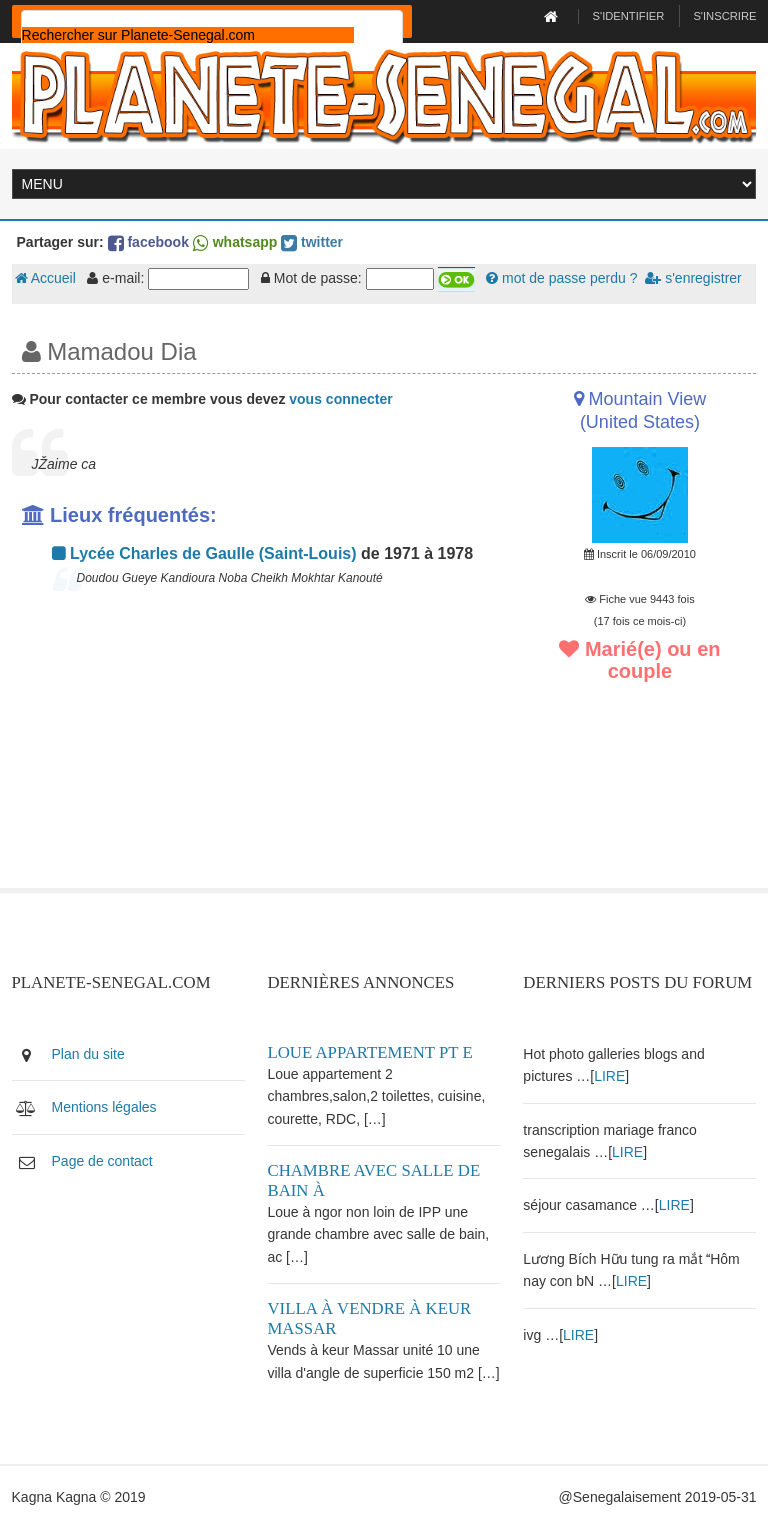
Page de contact (102, 1161)
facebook (148, 242)
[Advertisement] (256, 748)
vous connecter (340, 399)
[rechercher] (188, 35)
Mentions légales (104, 1107)
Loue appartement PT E (369, 1052)
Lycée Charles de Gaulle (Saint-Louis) (204, 553)
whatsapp (235, 242)
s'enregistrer (693, 278)
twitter (312, 242)
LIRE (609, 1076)
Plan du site (88, 1054)
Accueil (45, 278)
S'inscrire (724, 16)
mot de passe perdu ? (561, 278)
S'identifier (629, 16)
